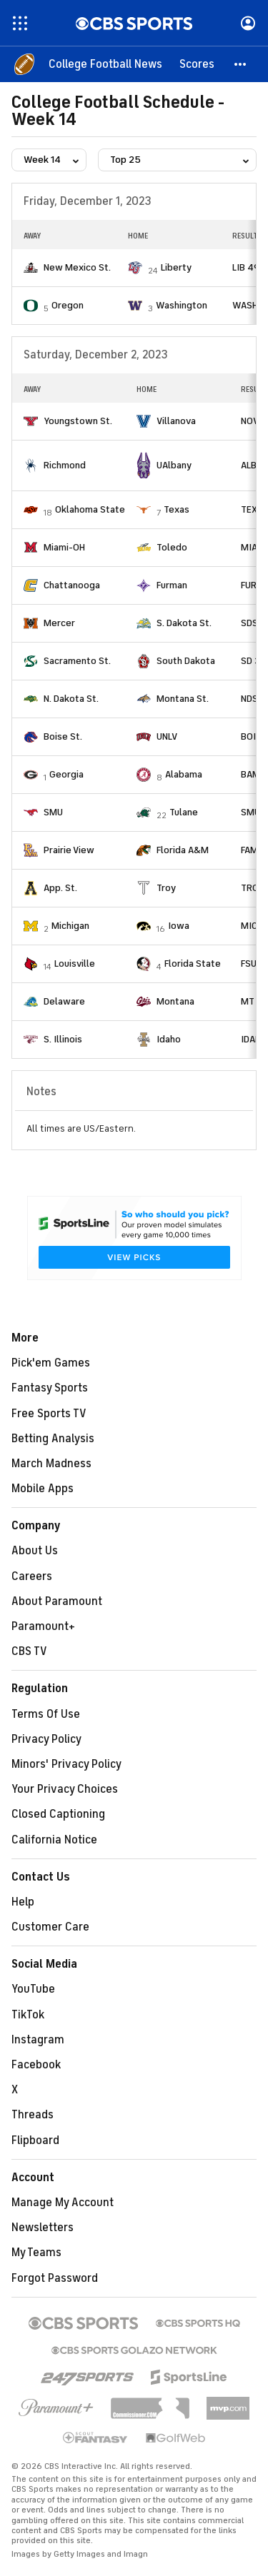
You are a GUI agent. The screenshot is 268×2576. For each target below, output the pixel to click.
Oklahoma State (90, 509)
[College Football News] (105, 64)
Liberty (176, 267)
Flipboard (35, 2140)
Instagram (37, 2040)
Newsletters (42, 2227)
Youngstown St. (78, 421)
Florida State (192, 963)
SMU (53, 812)
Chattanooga (72, 585)
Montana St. (183, 699)
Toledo (172, 547)
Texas (176, 509)
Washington (181, 305)
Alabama (183, 774)
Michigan (70, 926)
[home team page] (31, 268)
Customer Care (50, 1927)
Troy (166, 888)
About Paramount (56, 1601)
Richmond (65, 465)
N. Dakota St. (71, 699)
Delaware (64, 1001)
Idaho (169, 1039)
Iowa (178, 926)
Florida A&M (183, 850)
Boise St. (63, 736)
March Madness (51, 1463)
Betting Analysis (52, 1439)
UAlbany (174, 465)
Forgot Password (54, 2278)
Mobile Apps (42, 1488)
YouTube (33, 1989)
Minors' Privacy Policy (66, 1764)
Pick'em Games (50, 1363)
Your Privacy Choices (64, 1789)
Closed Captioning (58, 1814)
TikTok (27, 2015)
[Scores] (197, 64)
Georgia (66, 774)
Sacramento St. (77, 661)
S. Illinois (63, 1039)
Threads (32, 2115)
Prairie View (69, 850)
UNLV (167, 736)
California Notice (54, 1840)
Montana (175, 1001)
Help (22, 1902)
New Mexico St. (77, 267)
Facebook (36, 2065)
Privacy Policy (46, 1739)
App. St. (60, 888)
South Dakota (186, 661)
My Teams (36, 2252)
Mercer (59, 623)
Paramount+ (43, 1626)
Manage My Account (62, 2202)
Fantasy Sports (49, 1388)
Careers (31, 1576)
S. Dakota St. (184, 623)
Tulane (183, 812)
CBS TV (29, 1651)
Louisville (74, 963)
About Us (34, 1551)
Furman (172, 585)
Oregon (67, 305)
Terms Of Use (45, 1714)
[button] (241, 64)
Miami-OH (64, 547)
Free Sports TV (48, 1414)
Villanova (176, 421)
